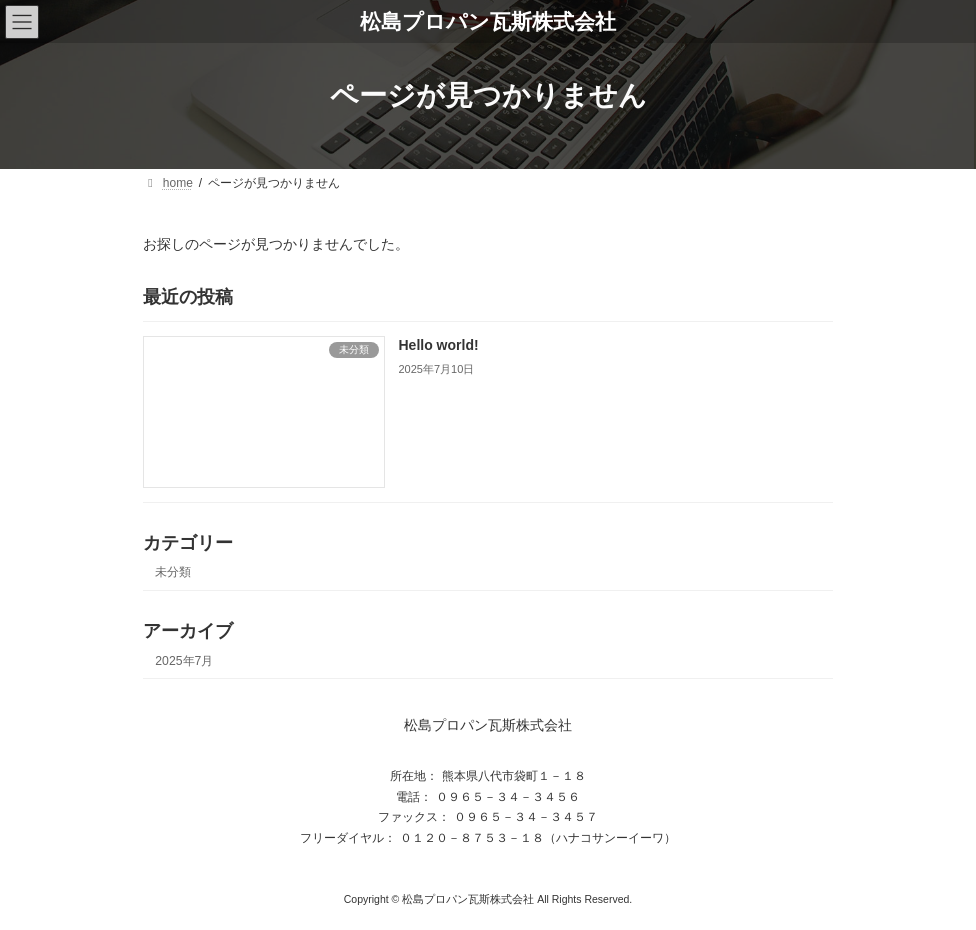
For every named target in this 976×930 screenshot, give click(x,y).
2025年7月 (184, 660)
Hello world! (439, 345)
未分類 (173, 572)
